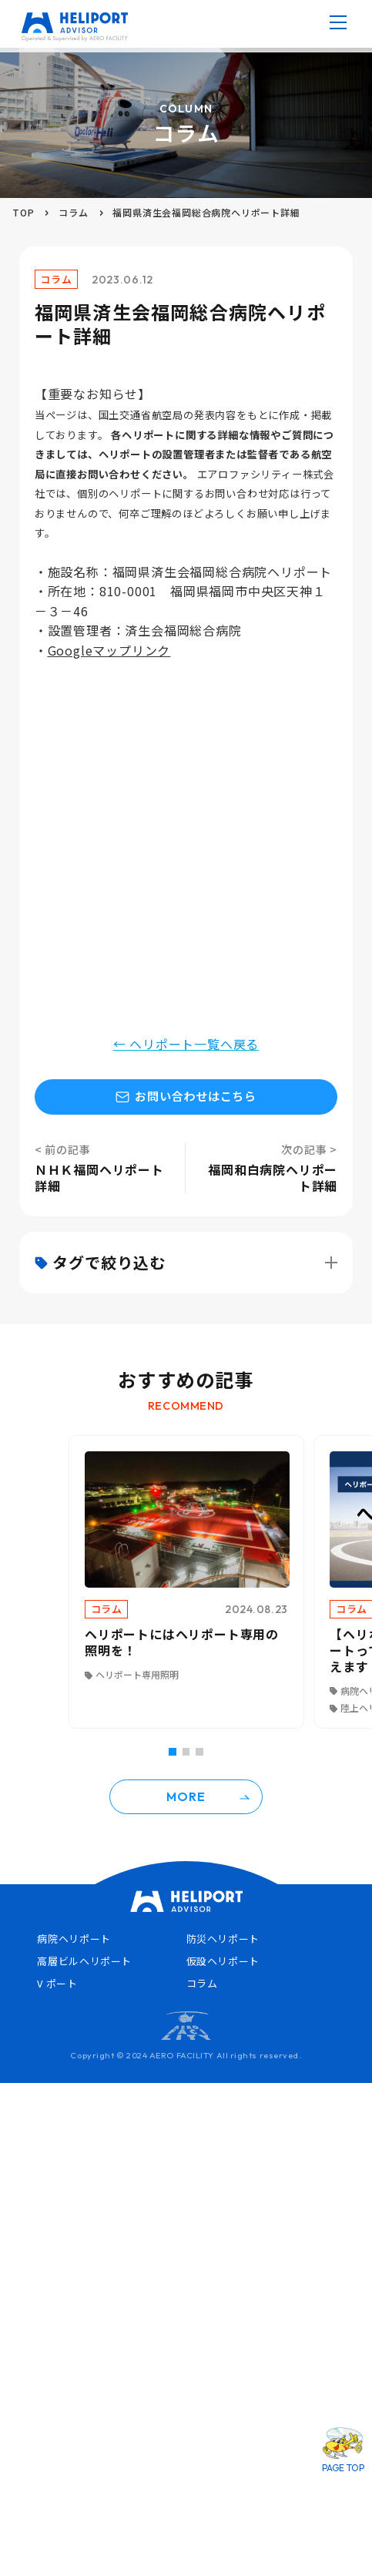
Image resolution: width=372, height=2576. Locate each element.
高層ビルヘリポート (84, 1961)
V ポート (57, 1983)
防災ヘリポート (223, 1938)
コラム (73, 212)
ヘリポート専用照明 (137, 1674)
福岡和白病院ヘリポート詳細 (272, 1177)
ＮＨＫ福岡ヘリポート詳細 (99, 1177)
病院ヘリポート (74, 1938)
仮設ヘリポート (223, 1961)
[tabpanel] (186, 1582)
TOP (23, 212)
